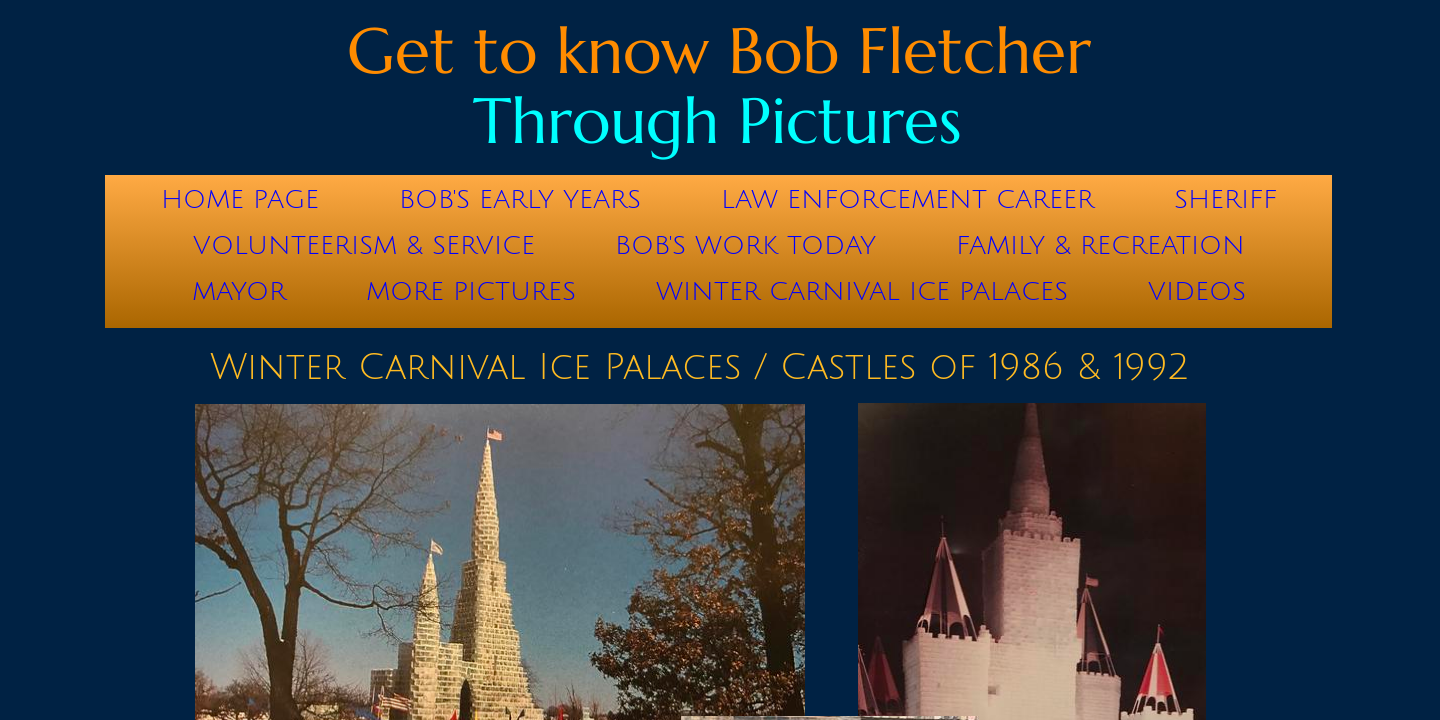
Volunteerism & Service (364, 246)
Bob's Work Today (745, 246)
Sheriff (1225, 200)
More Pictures (471, 292)
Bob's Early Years (520, 200)
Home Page (240, 200)
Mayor (239, 292)
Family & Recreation (1100, 246)
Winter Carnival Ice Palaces (862, 292)
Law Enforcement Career (907, 200)
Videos (1197, 292)
